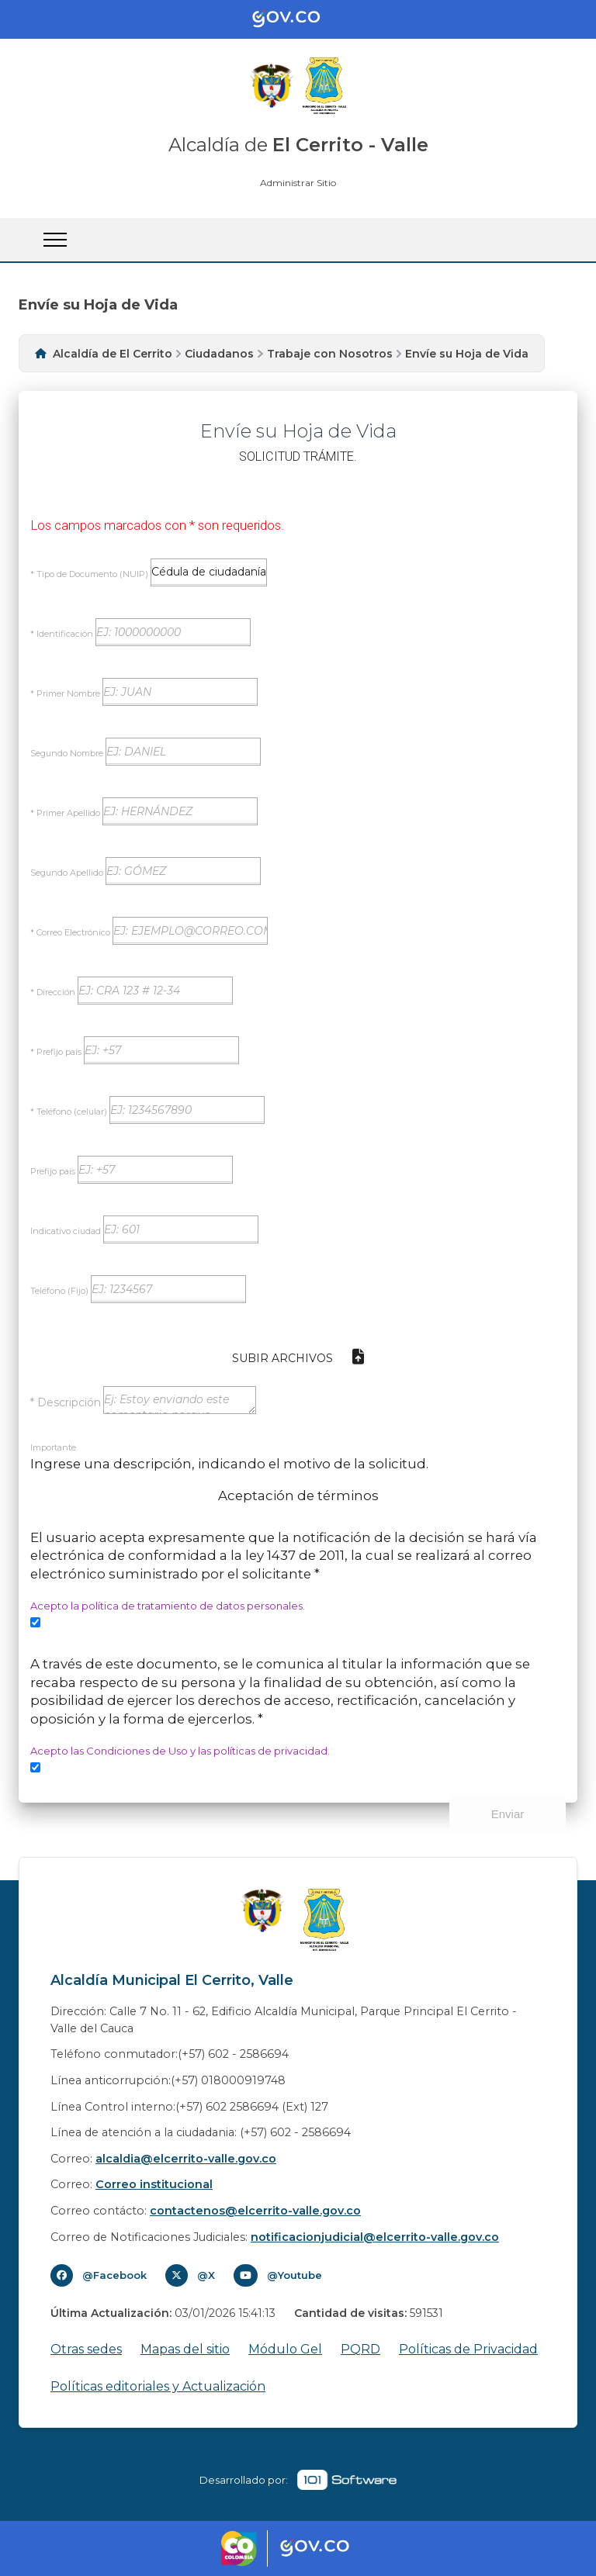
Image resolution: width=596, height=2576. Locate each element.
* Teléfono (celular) (68, 1111)
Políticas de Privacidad (468, 2349)
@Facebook (114, 2275)
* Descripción (65, 1402)
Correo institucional (154, 2184)
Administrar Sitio (298, 182)
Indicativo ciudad (65, 1231)
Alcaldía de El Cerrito (112, 354)
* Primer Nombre (65, 693)
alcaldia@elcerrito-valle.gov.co (185, 2159)
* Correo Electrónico (70, 932)
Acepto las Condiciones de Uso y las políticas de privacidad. (180, 1750)
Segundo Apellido (66, 872)
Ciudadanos (219, 354)
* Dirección (52, 992)
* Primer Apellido (65, 812)
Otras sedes (86, 2349)
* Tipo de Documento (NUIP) (89, 574)
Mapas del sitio (185, 2349)
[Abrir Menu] (55, 239)
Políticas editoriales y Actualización (157, 2386)
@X (206, 2275)
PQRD (360, 2349)
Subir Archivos (298, 1357)
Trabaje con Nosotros (330, 354)
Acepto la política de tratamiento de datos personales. (167, 1605)
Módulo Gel (285, 2349)
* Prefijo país (55, 1051)
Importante (53, 1447)
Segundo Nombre (66, 753)
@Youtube (294, 2275)
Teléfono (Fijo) (59, 1290)
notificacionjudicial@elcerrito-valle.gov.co (375, 2237)
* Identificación (61, 633)
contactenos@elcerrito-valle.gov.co (255, 2211)
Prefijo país (52, 1171)
